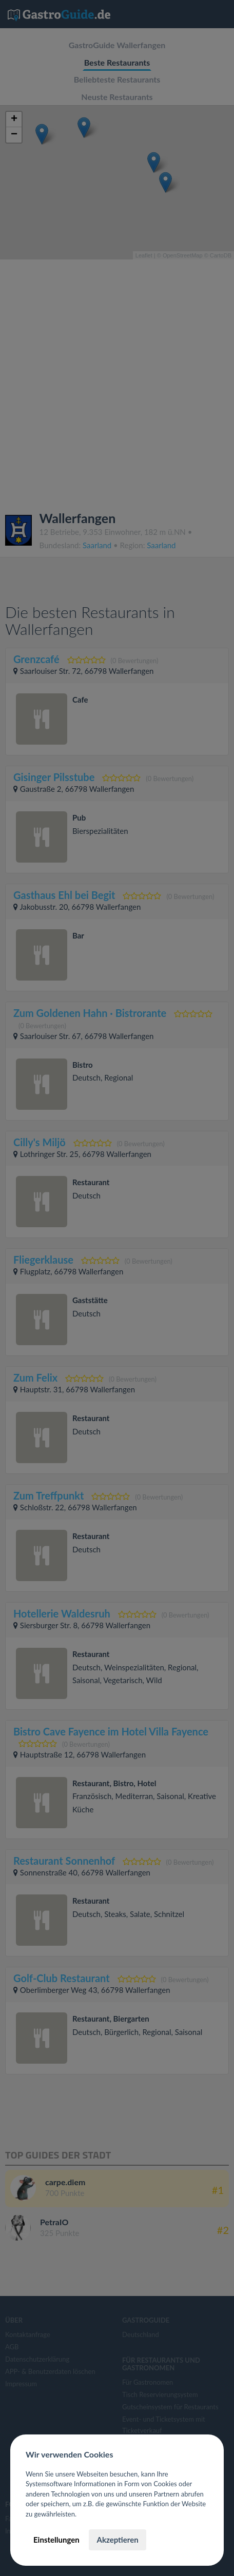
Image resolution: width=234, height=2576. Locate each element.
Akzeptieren (117, 2539)
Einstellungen (56, 2539)
